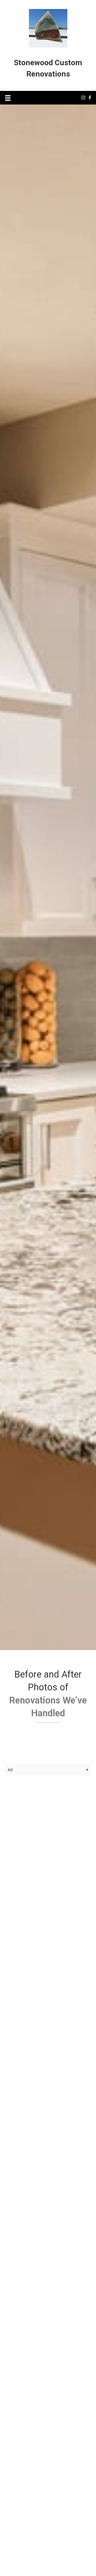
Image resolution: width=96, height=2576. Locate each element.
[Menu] (8, 98)
